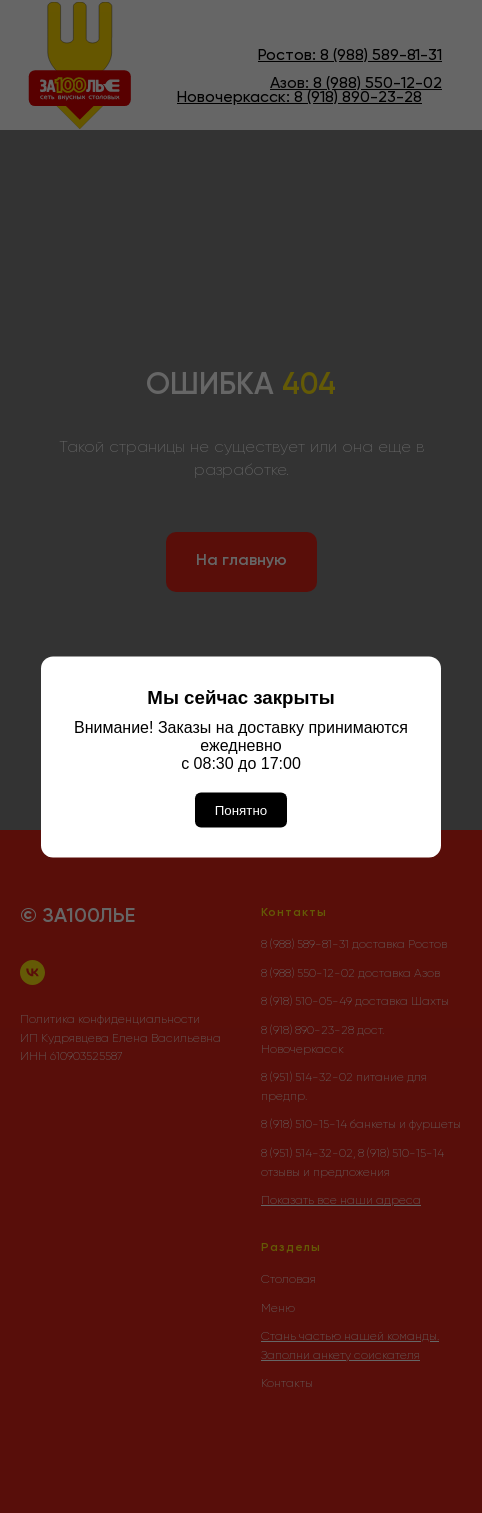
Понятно (241, 809)
